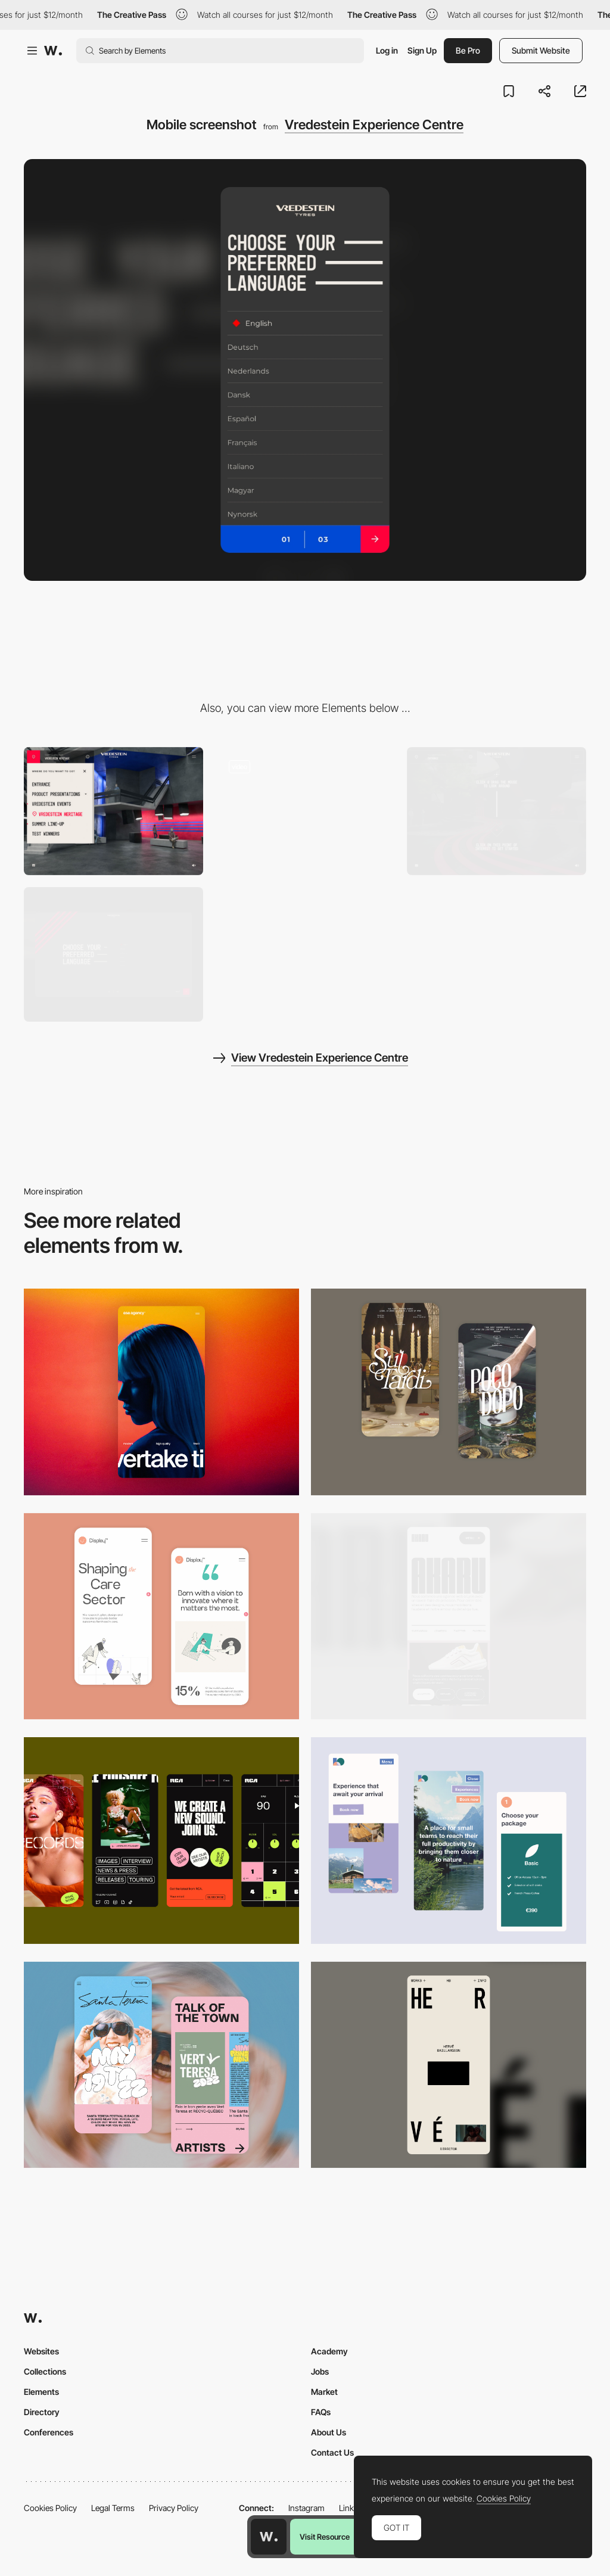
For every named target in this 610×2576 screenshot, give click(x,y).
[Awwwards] (53, 50)
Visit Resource (325, 2536)
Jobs (320, 2371)
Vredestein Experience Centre (374, 124)
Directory (42, 2412)
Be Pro (468, 50)
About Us (328, 2432)
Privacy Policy (173, 2508)
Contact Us (332, 2452)
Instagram (306, 2508)
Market (324, 2392)
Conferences (48, 2432)
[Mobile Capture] (448, 1392)
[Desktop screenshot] (113, 954)
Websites (41, 2351)
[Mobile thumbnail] (448, 1840)
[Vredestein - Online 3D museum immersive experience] (304, 811)
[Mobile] (161, 1392)
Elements (41, 2392)
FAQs (321, 2412)
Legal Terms (113, 2508)
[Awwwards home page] (269, 2537)
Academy (329, 2351)
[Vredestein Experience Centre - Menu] (113, 811)
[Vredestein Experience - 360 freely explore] (496, 811)
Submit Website (541, 50)
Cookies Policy (50, 2508)
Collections (45, 2371)
